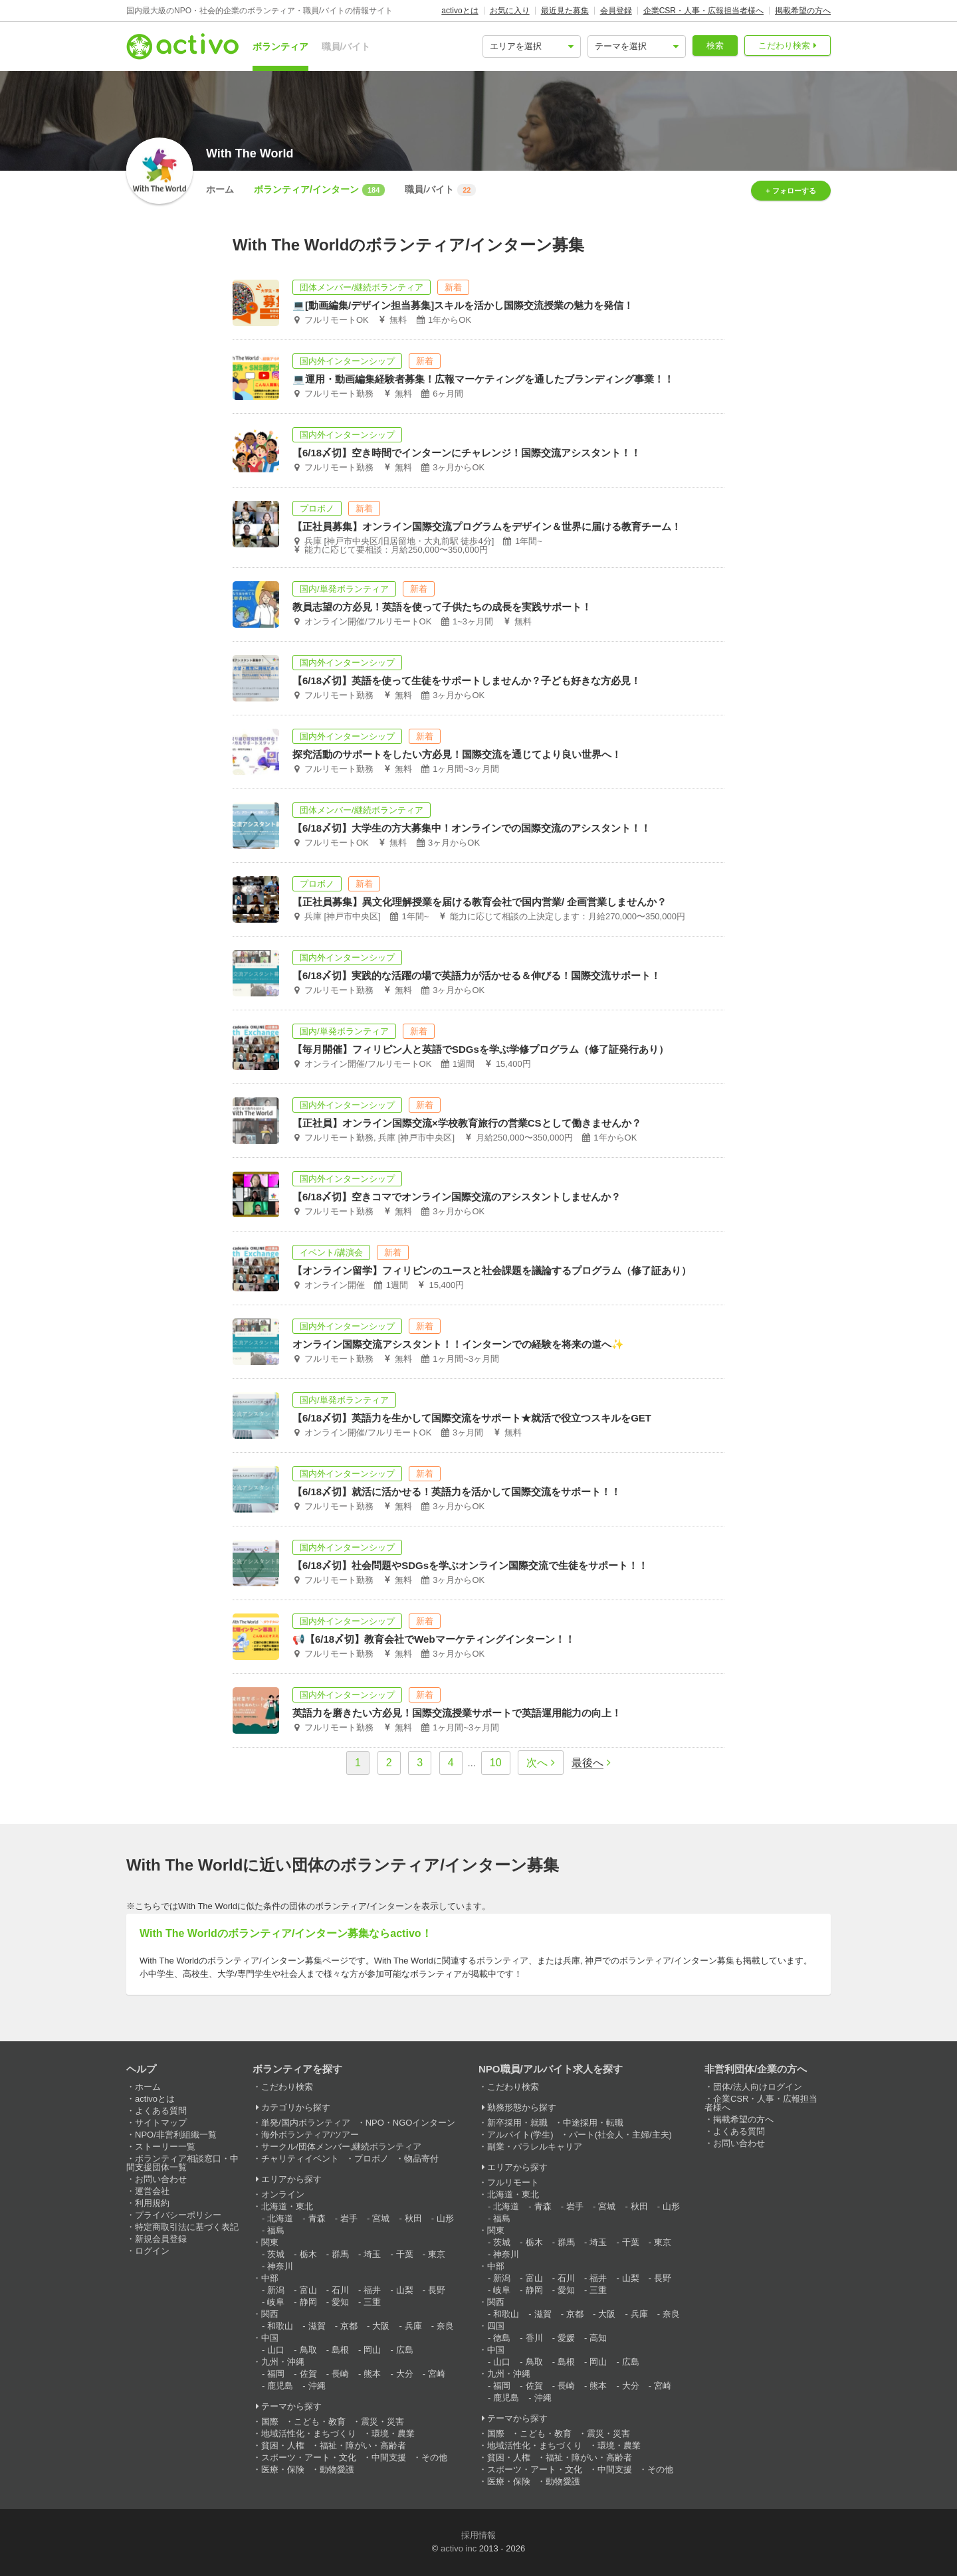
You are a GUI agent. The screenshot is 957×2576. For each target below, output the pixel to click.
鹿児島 (280, 2386)
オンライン (282, 2194)
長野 (436, 2290)
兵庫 (413, 2326)
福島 (275, 2230)
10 (496, 1762)
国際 (269, 2422)
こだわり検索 (784, 45)
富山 (308, 2290)
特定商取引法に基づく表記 (187, 2227)
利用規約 (152, 2203)
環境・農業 (393, 2433)
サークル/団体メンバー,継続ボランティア (341, 2147)
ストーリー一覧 (165, 2147)
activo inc (459, 2548)
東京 (436, 2254)
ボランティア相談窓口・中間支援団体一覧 (182, 2163)
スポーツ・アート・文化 (308, 2457)
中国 (269, 2338)
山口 (275, 2350)
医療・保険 (282, 2469)
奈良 (445, 2326)
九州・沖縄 (282, 2362)
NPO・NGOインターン (411, 2123)
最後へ (587, 1762)
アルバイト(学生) (520, 2135)
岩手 (349, 2218)
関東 (269, 2242)
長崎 (340, 2374)
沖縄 (317, 2386)
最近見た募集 (565, 10)
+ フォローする (790, 191)
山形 (445, 2218)
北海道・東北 (287, 2206)
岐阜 (275, 2302)
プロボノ (371, 2158)
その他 (434, 2457)
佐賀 (308, 2374)
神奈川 (280, 2266)
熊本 (372, 2374)
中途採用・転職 (593, 2123)
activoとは (459, 10)
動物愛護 (337, 2469)
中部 (269, 2278)
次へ (537, 1762)
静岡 (308, 2302)
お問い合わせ (161, 2179)
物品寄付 (421, 2158)
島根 (340, 2350)
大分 (404, 2374)
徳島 (501, 2338)
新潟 (275, 2290)
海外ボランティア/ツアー (310, 2135)
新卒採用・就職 (517, 2123)
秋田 (413, 2218)
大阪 (380, 2326)
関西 (269, 2314)
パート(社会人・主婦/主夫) (620, 2135)
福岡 (275, 2374)
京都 (349, 2326)
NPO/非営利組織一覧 (176, 2135)
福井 (372, 2290)
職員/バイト (346, 46)
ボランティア (280, 46)
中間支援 (389, 2457)
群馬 (340, 2254)
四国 (495, 2326)
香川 (534, 2338)
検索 (715, 45)
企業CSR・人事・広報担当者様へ (703, 10)
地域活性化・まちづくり (308, 2433)
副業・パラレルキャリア (534, 2147)
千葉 (404, 2254)
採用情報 (478, 2535)
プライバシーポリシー (178, 2215)
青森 (317, 2218)
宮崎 (436, 2374)
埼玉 (372, 2254)
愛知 (340, 2302)
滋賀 (317, 2326)
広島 (404, 2350)
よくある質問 (161, 2111)
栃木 (308, 2254)
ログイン (152, 2251)
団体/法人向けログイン (757, 2087)
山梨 (404, 2290)
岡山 (372, 2350)
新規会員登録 (161, 2239)
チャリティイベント (300, 2158)
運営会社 (152, 2191)
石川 (340, 2290)
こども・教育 (320, 2422)
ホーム (220, 189)
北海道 (280, 2218)
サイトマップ (161, 2123)
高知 (598, 2338)
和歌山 (280, 2326)
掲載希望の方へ (803, 10)
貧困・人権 (282, 2445)
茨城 (275, 2254)
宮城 (380, 2218)
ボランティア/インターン (319, 190)
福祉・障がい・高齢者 (363, 2445)
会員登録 (616, 10)
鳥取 (308, 2350)
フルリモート (513, 2182)
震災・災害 (382, 2422)
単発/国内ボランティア (305, 2123)
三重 (372, 2302)
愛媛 (566, 2338)
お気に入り (510, 10)
